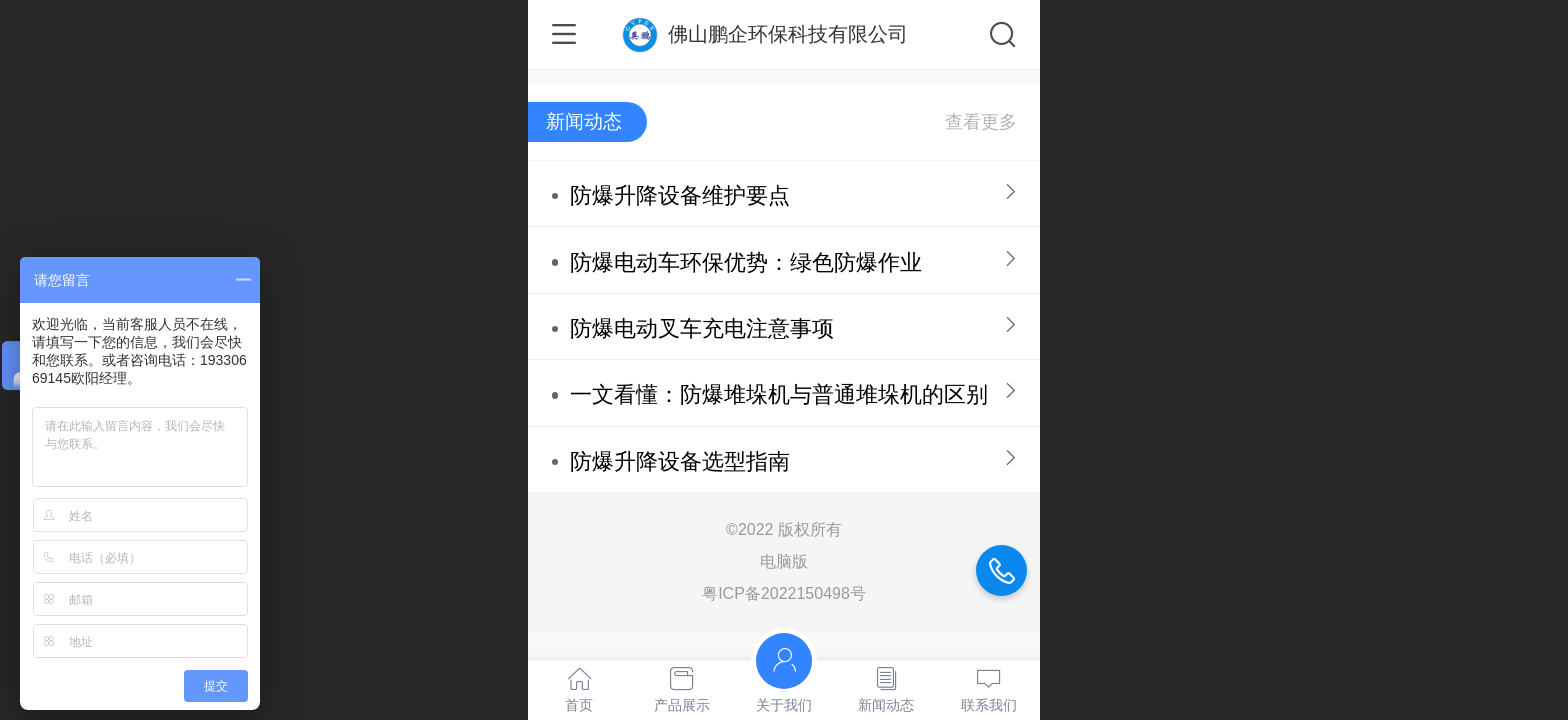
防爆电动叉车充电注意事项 (702, 328)
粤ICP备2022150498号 (784, 593)
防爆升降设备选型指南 (680, 461)
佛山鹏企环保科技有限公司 (788, 33)
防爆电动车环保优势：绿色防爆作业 (746, 262)
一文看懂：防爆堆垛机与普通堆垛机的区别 (779, 394)
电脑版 (784, 561)
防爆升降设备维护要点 (680, 195)
